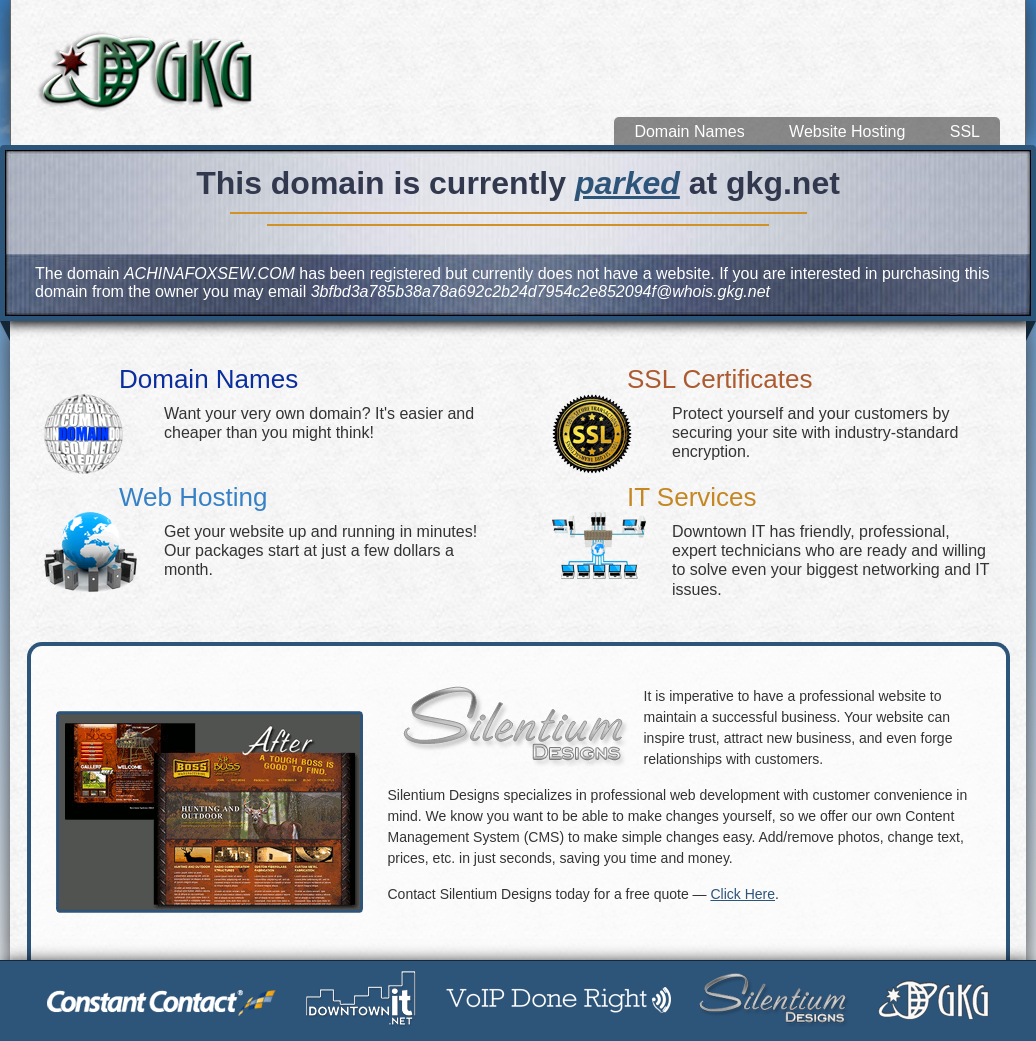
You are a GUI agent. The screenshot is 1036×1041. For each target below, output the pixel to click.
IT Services (692, 497)
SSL (965, 131)
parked (627, 183)
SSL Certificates (719, 379)
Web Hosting (193, 497)
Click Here (742, 894)
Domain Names (689, 131)
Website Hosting (847, 131)
